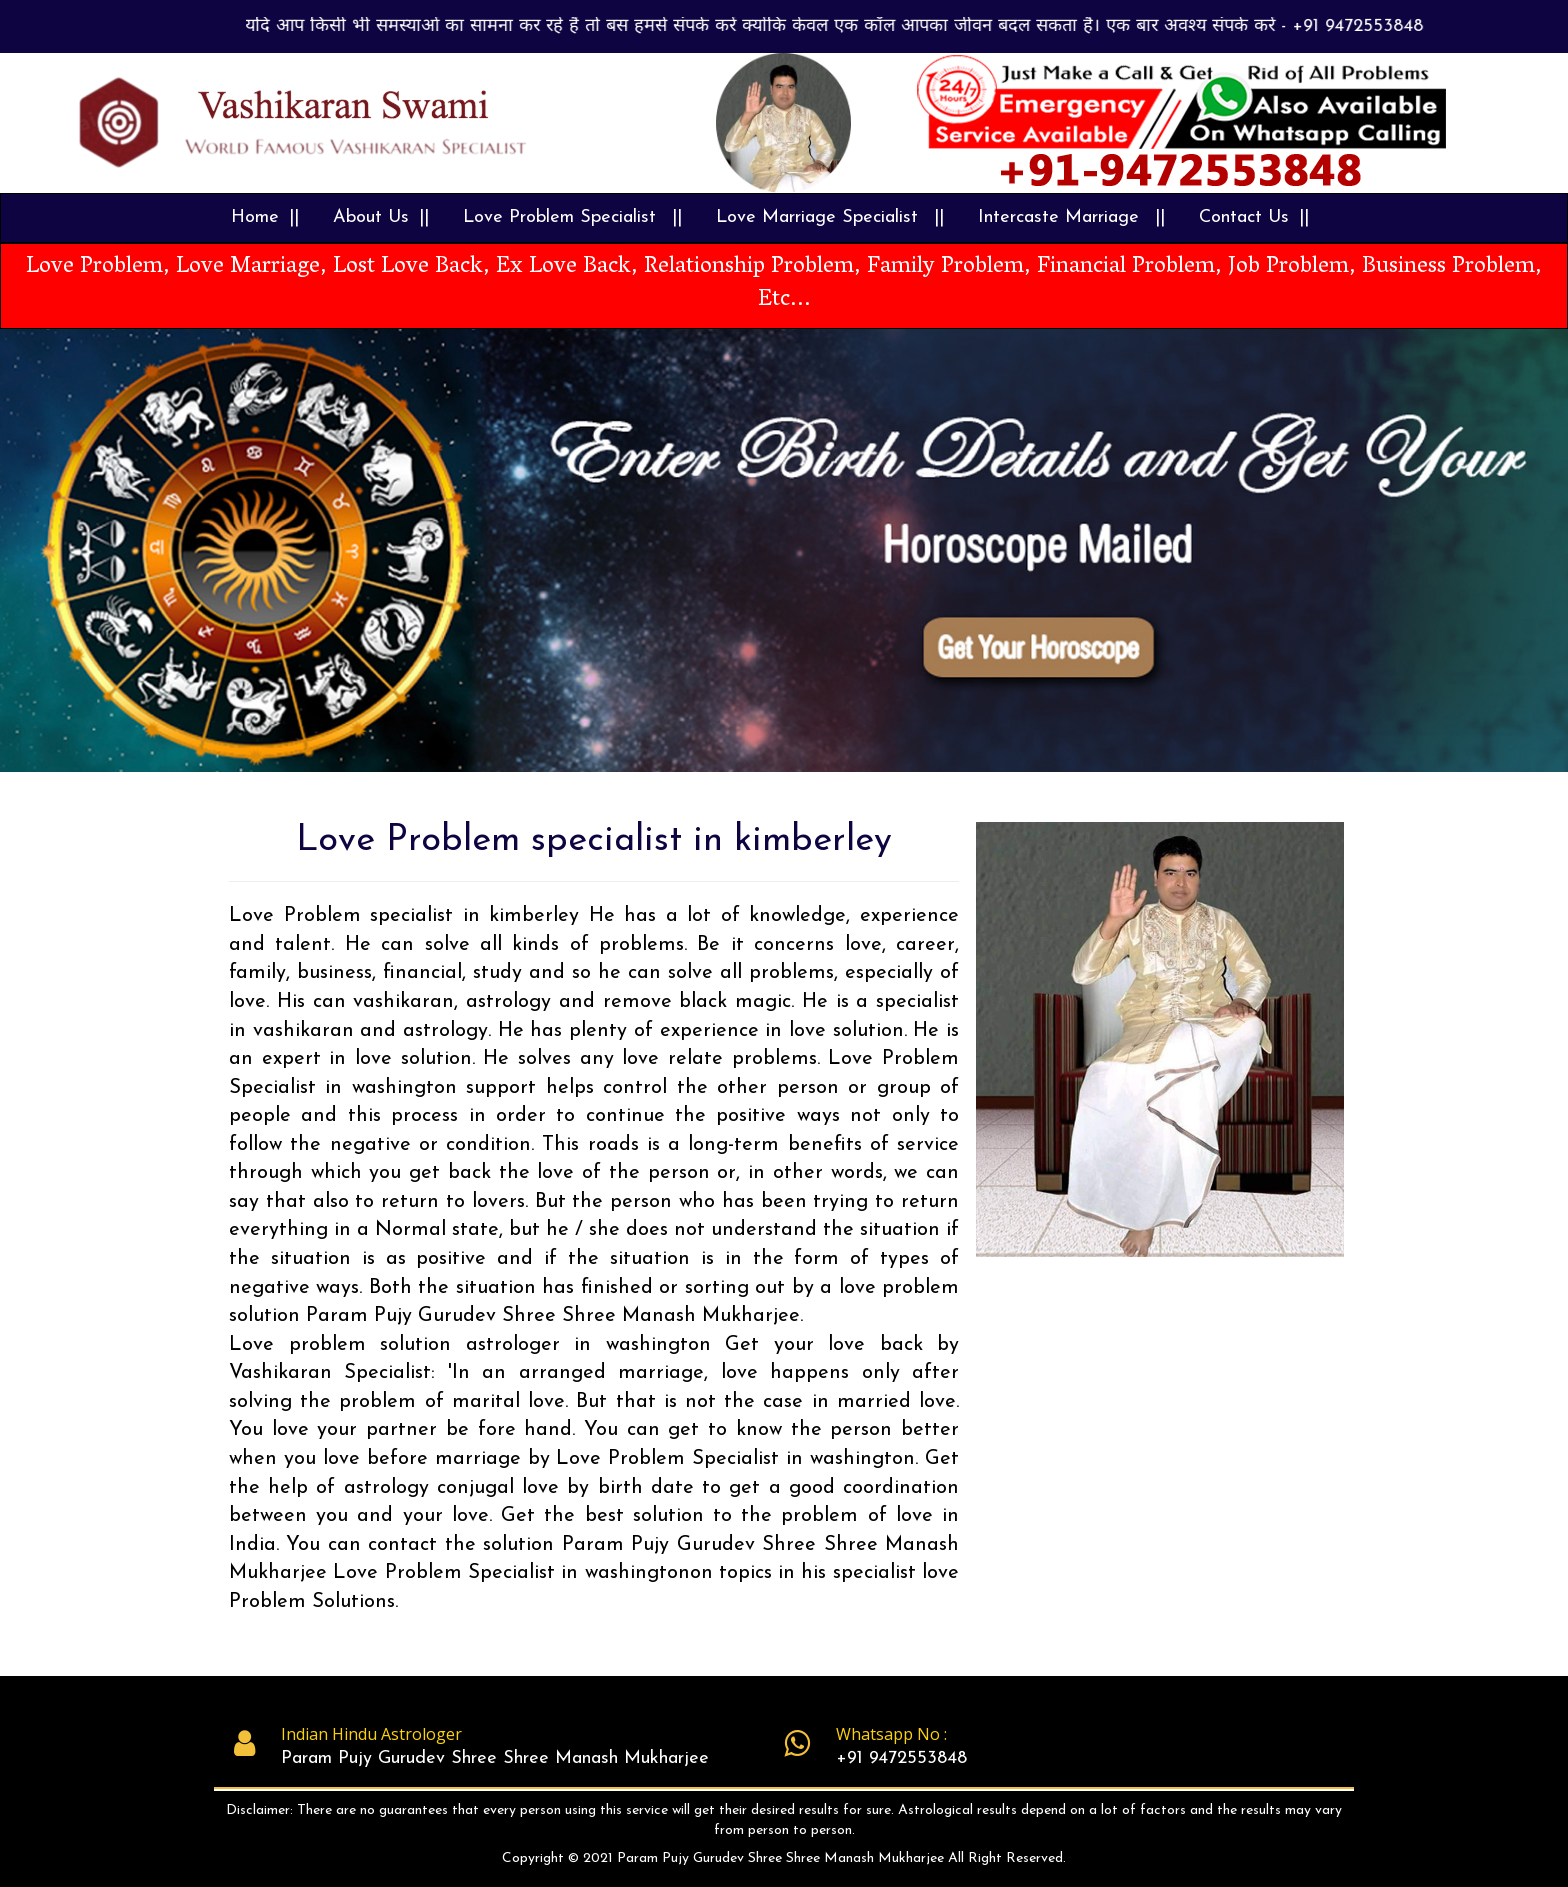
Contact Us (1244, 217)
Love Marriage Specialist (820, 217)
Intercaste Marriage (1061, 217)
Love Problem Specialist (562, 217)
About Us (371, 217)
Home (255, 217)
